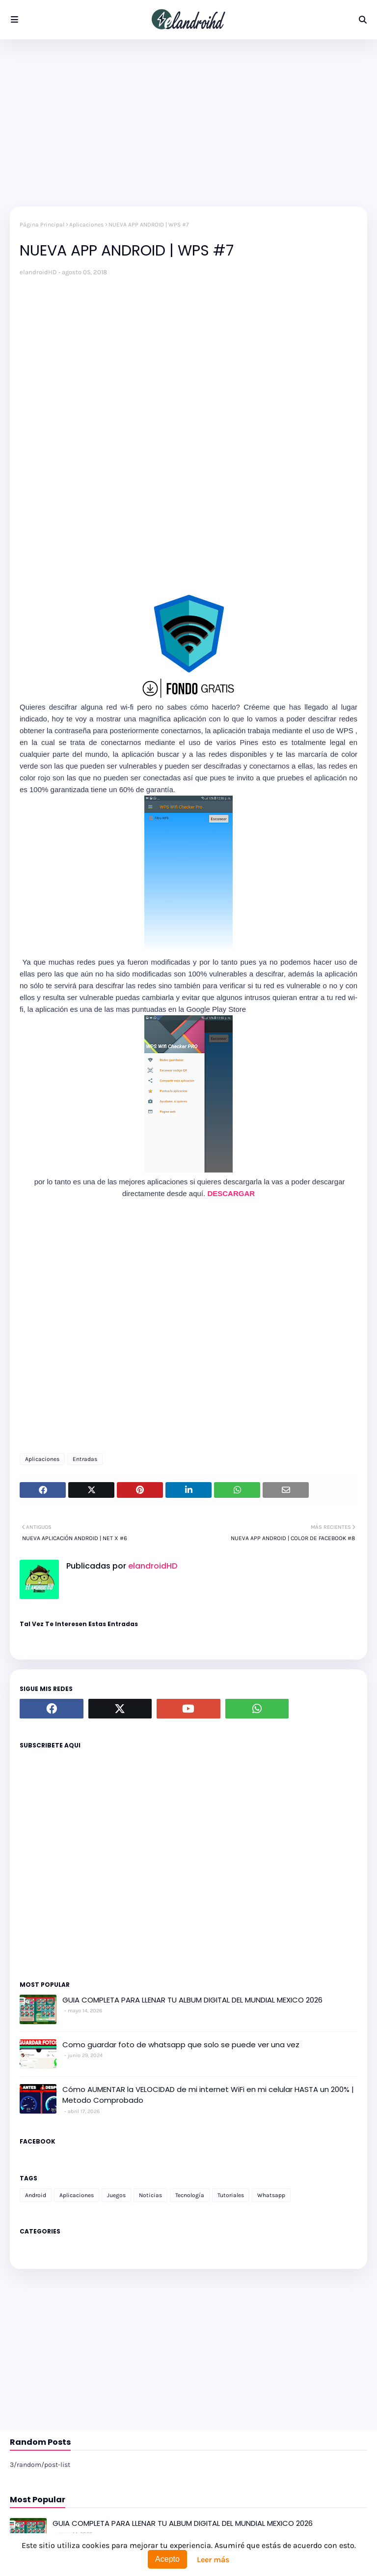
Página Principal (42, 224)
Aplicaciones (86, 224)
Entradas (85, 1459)
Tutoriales (230, 2195)
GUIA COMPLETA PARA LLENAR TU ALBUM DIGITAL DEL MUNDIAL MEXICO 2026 (192, 2000)
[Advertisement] (188, 123)
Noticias (150, 2195)
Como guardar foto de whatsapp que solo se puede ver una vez (180, 2044)
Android (35, 2195)
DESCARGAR (231, 1193)
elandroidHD (38, 272)
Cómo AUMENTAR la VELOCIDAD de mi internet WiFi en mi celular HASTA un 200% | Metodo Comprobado (208, 2095)
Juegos (116, 2195)
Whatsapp (271, 2195)
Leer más (213, 2559)
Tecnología (189, 2195)
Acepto (167, 2559)
